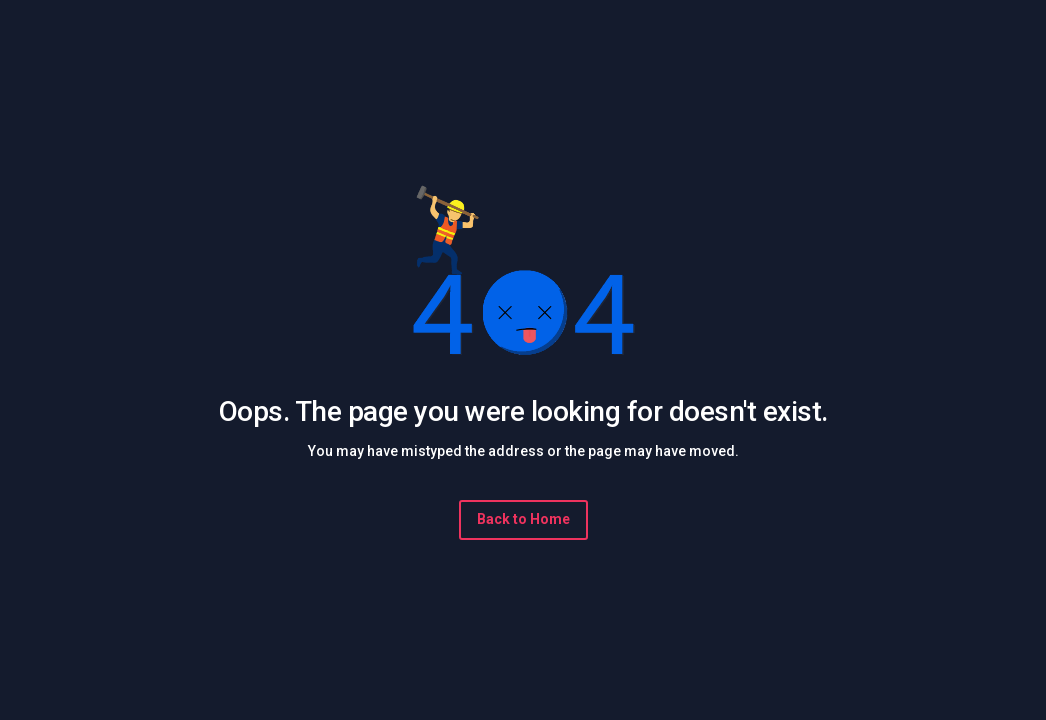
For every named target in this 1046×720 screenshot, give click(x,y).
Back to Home (523, 519)
